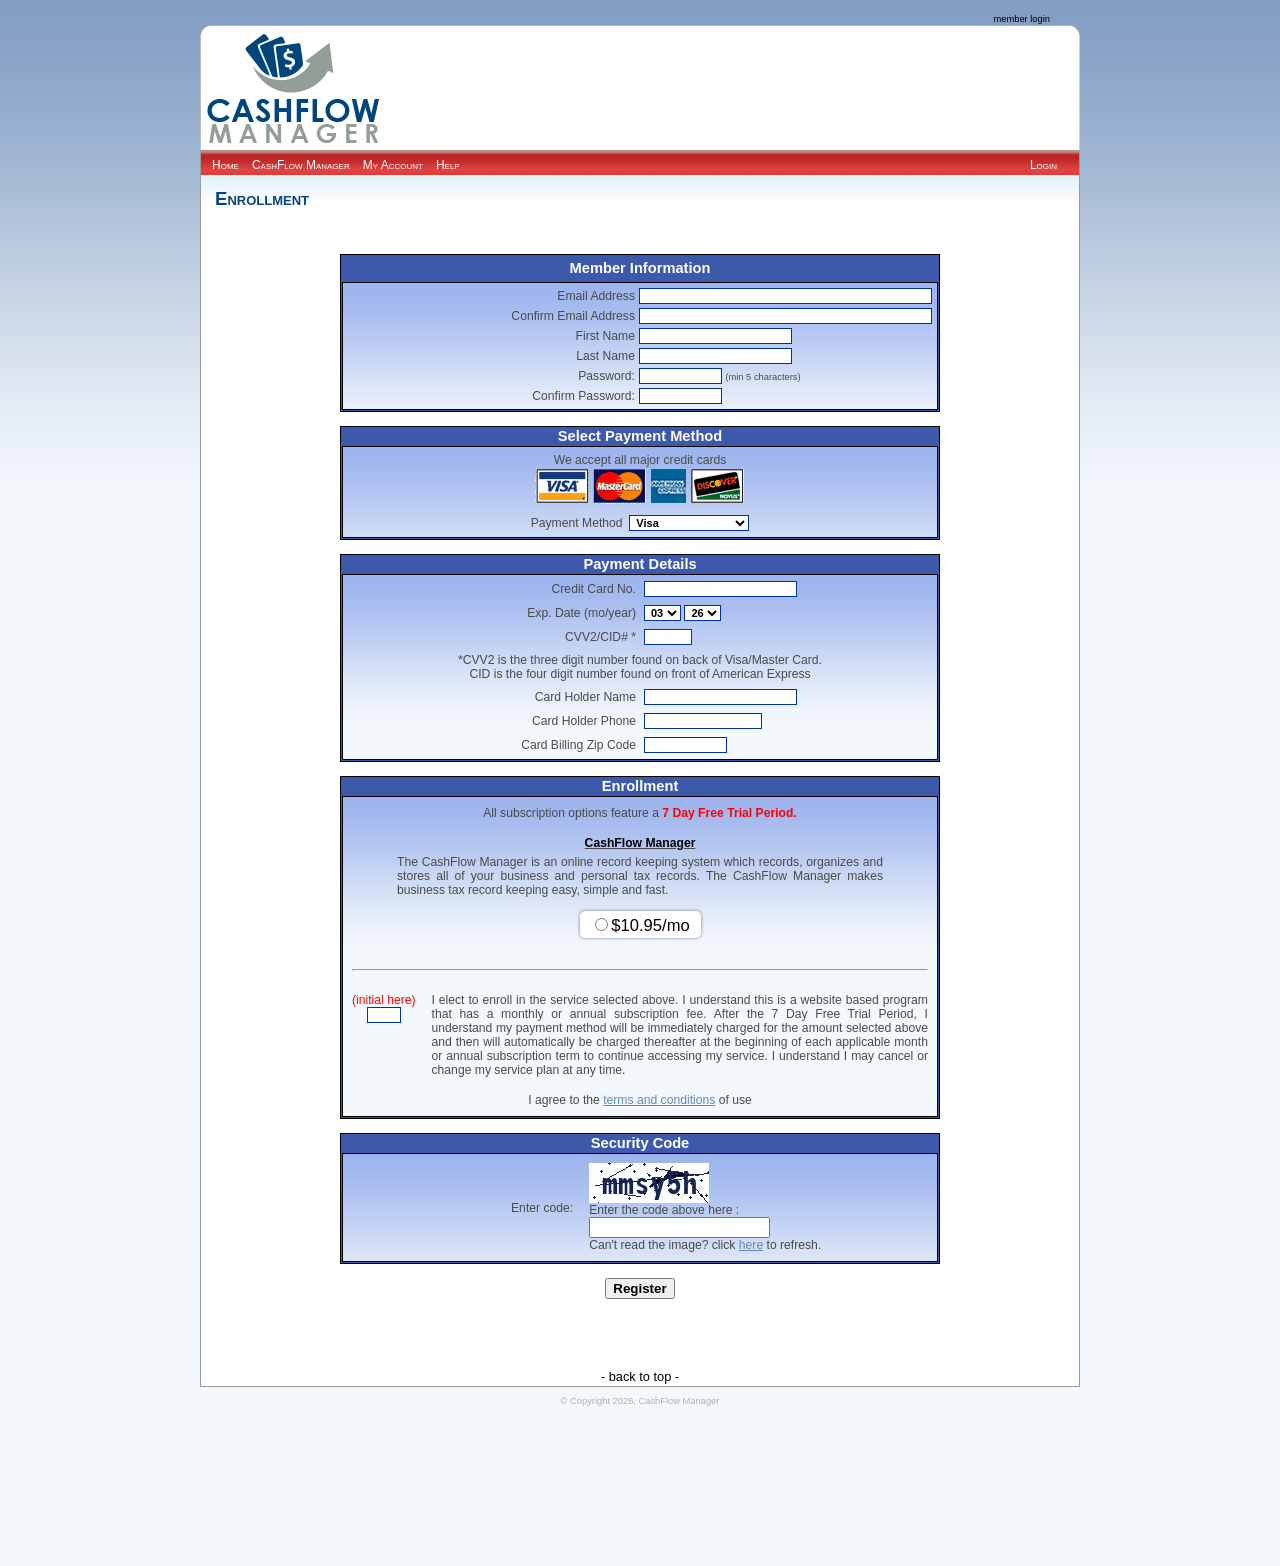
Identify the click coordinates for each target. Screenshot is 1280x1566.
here (751, 1245)
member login (1021, 19)
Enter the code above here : (664, 1210)
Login (1043, 165)
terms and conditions (659, 1100)
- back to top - (640, 1376)
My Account (393, 165)
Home (225, 165)
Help (448, 165)
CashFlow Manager (301, 165)
